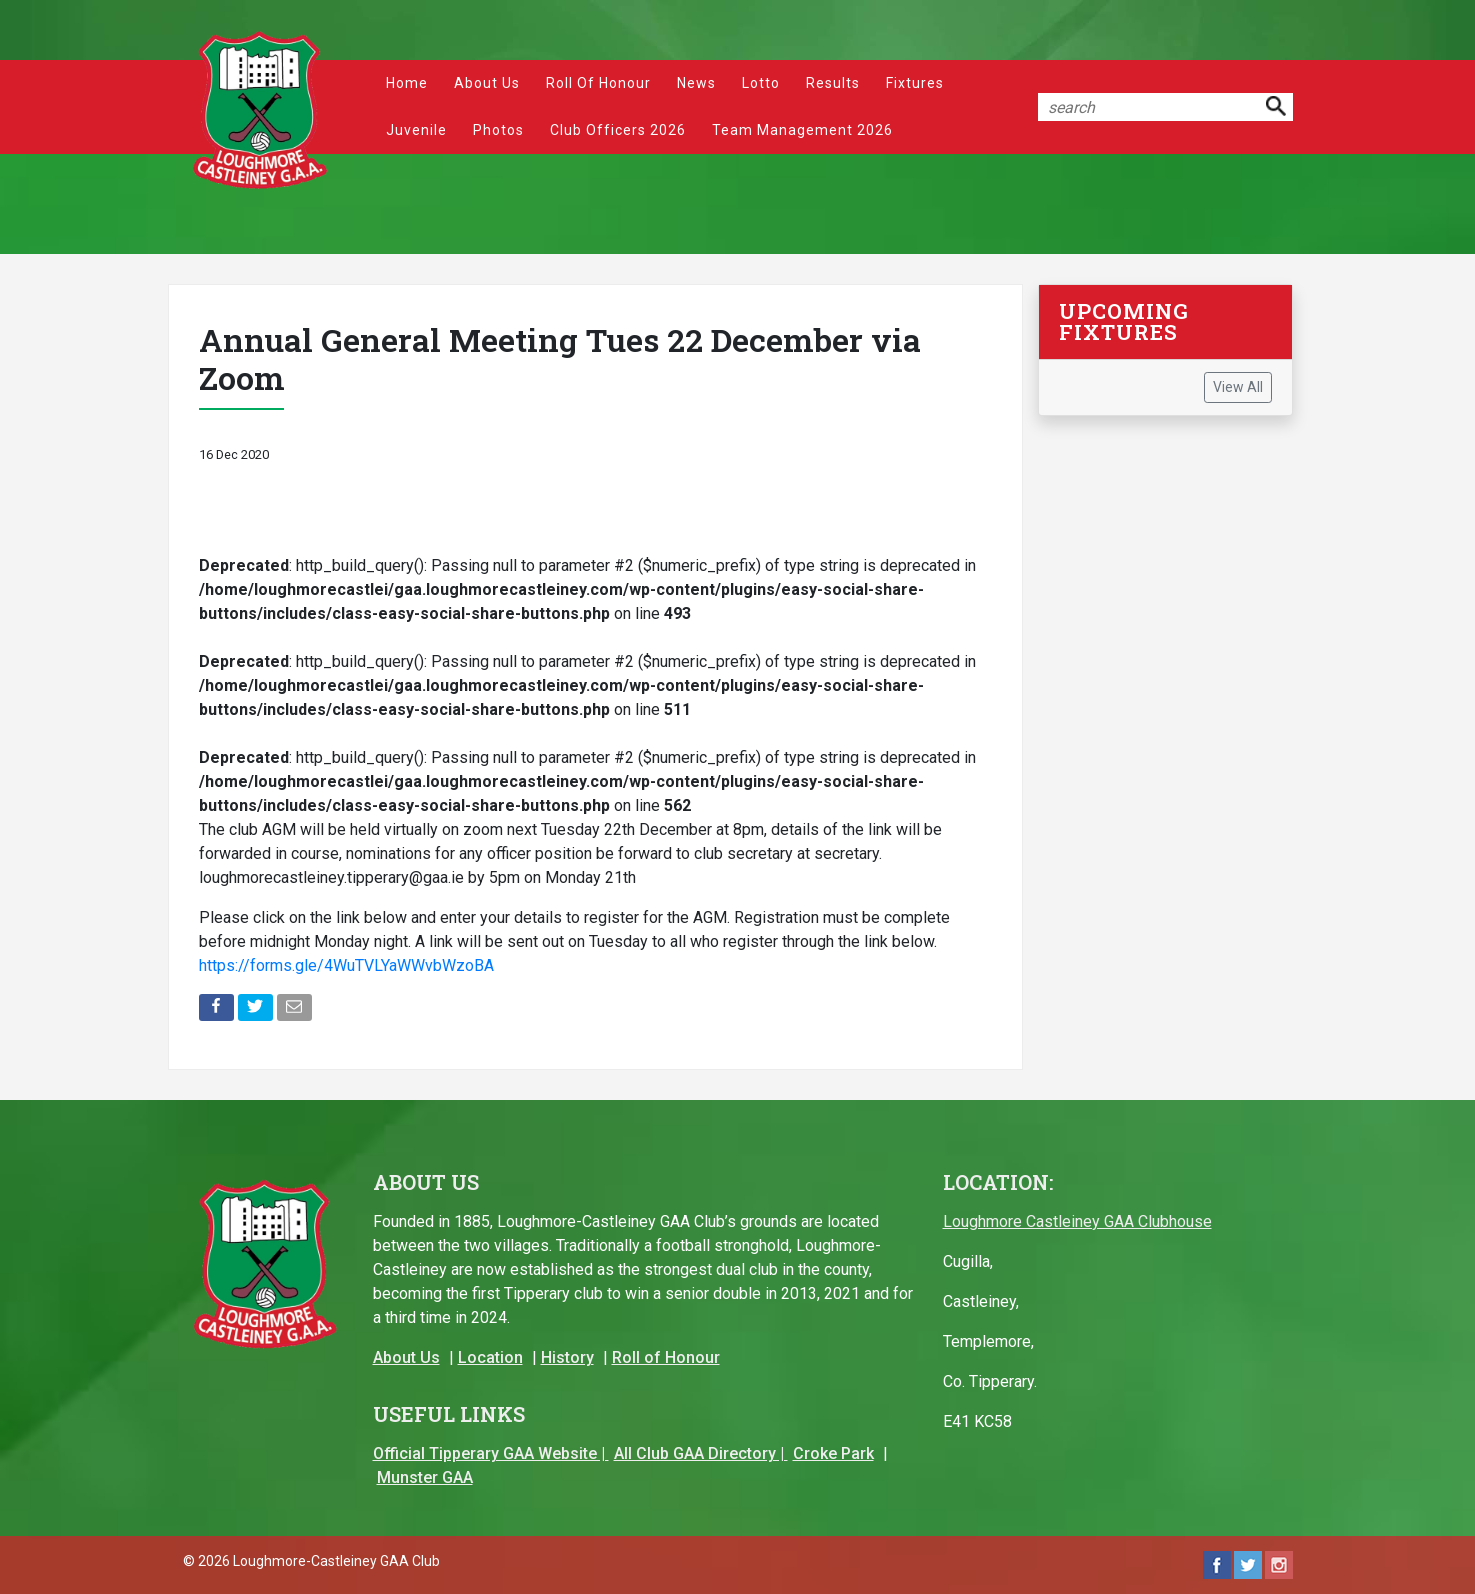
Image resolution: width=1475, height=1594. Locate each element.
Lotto (761, 83)
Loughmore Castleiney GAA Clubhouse (1077, 1221)
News (696, 83)
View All (1238, 387)
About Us (487, 83)
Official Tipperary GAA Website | (491, 1453)
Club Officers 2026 (618, 130)
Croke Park (833, 1453)
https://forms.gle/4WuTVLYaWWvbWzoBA (346, 965)
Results (833, 83)
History (567, 1357)
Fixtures (915, 83)
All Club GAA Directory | (701, 1453)
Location (490, 1357)
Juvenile (416, 130)
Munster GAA (425, 1477)
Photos (498, 130)
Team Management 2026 (802, 130)
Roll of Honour (598, 83)
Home (407, 83)
